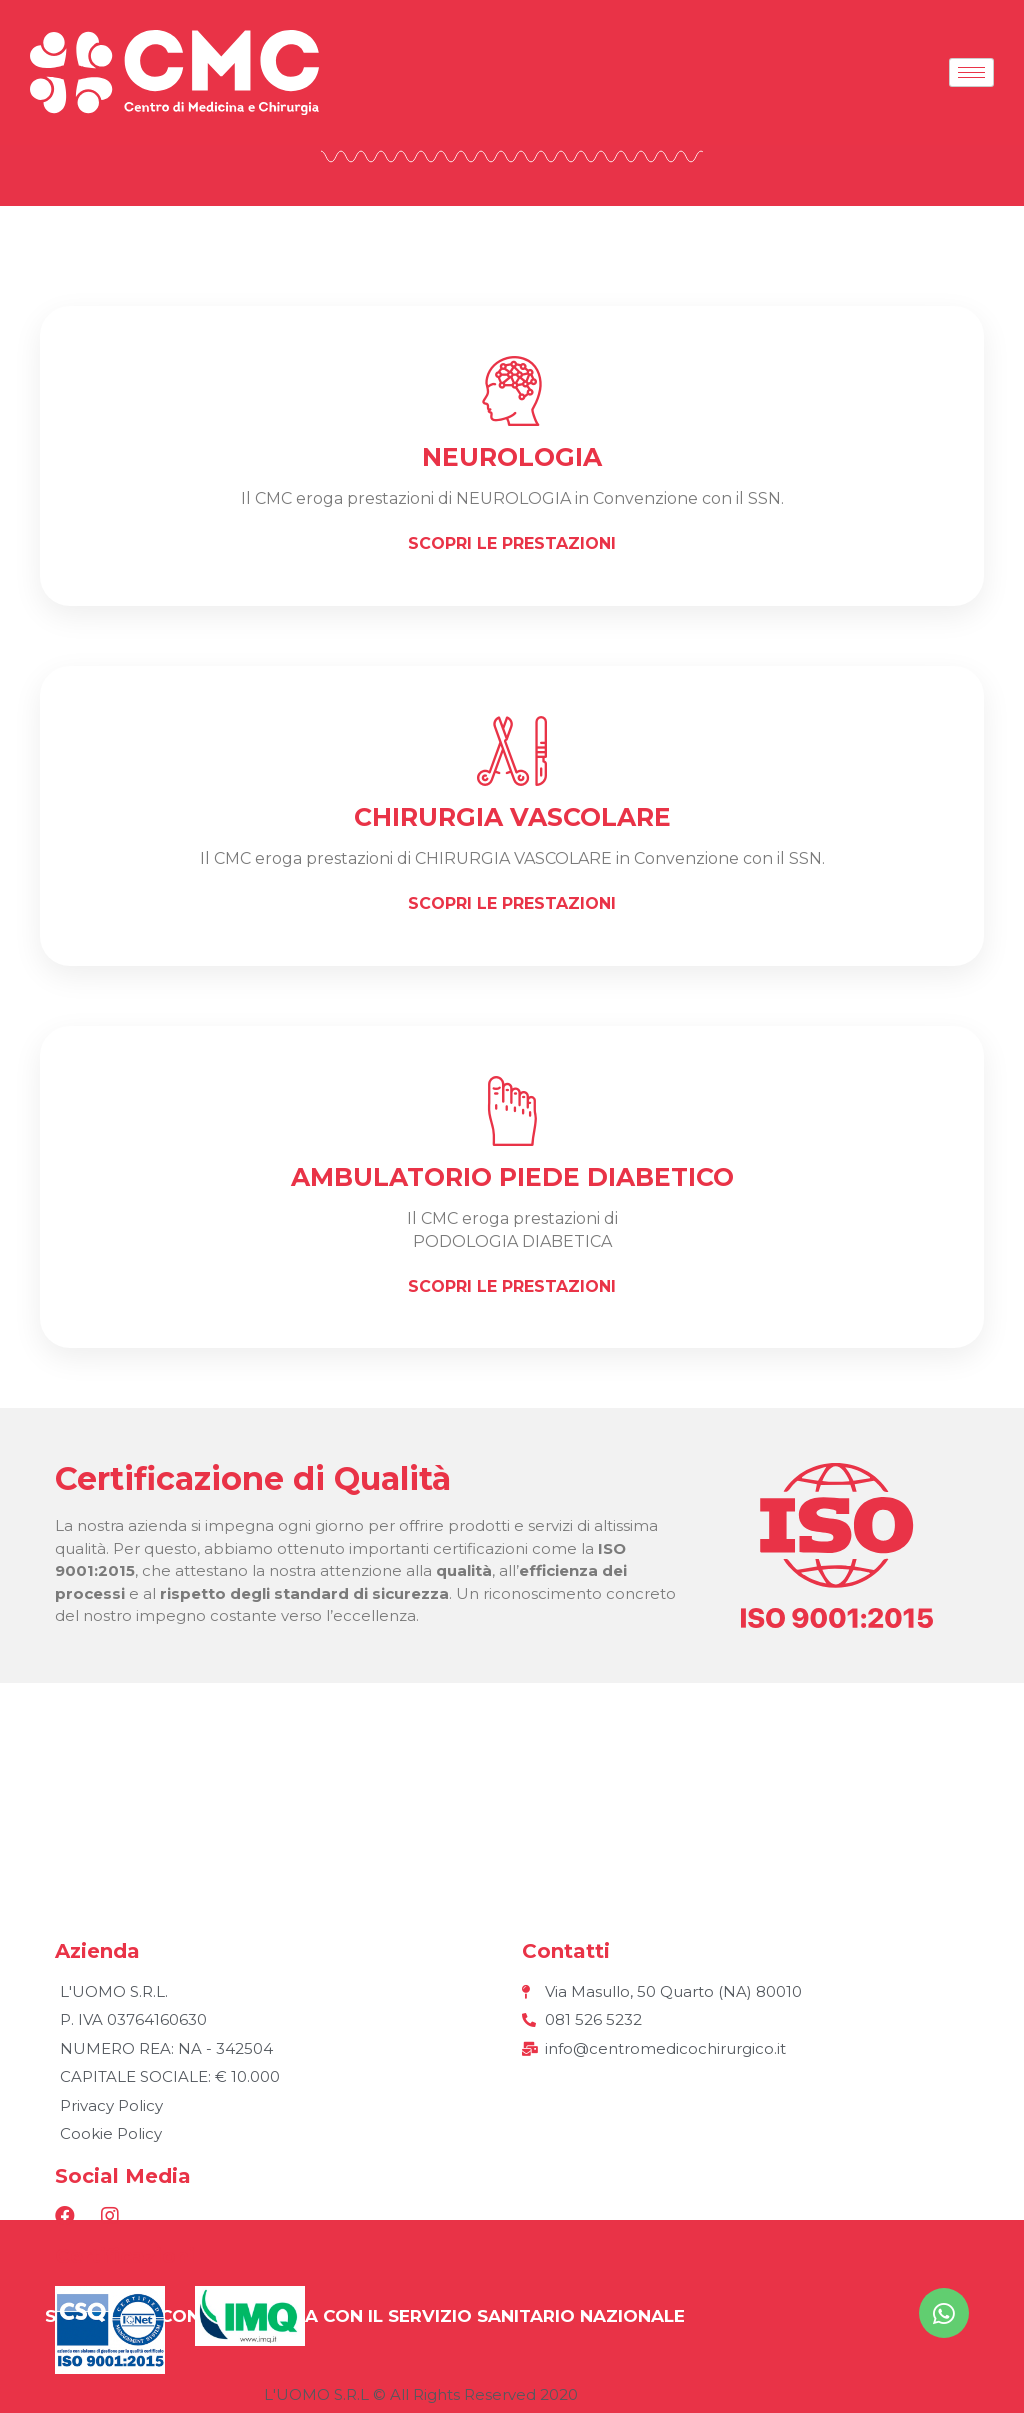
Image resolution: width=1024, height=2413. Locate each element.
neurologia (512, 457)
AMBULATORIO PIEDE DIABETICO (512, 1177)
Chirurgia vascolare (512, 817)
